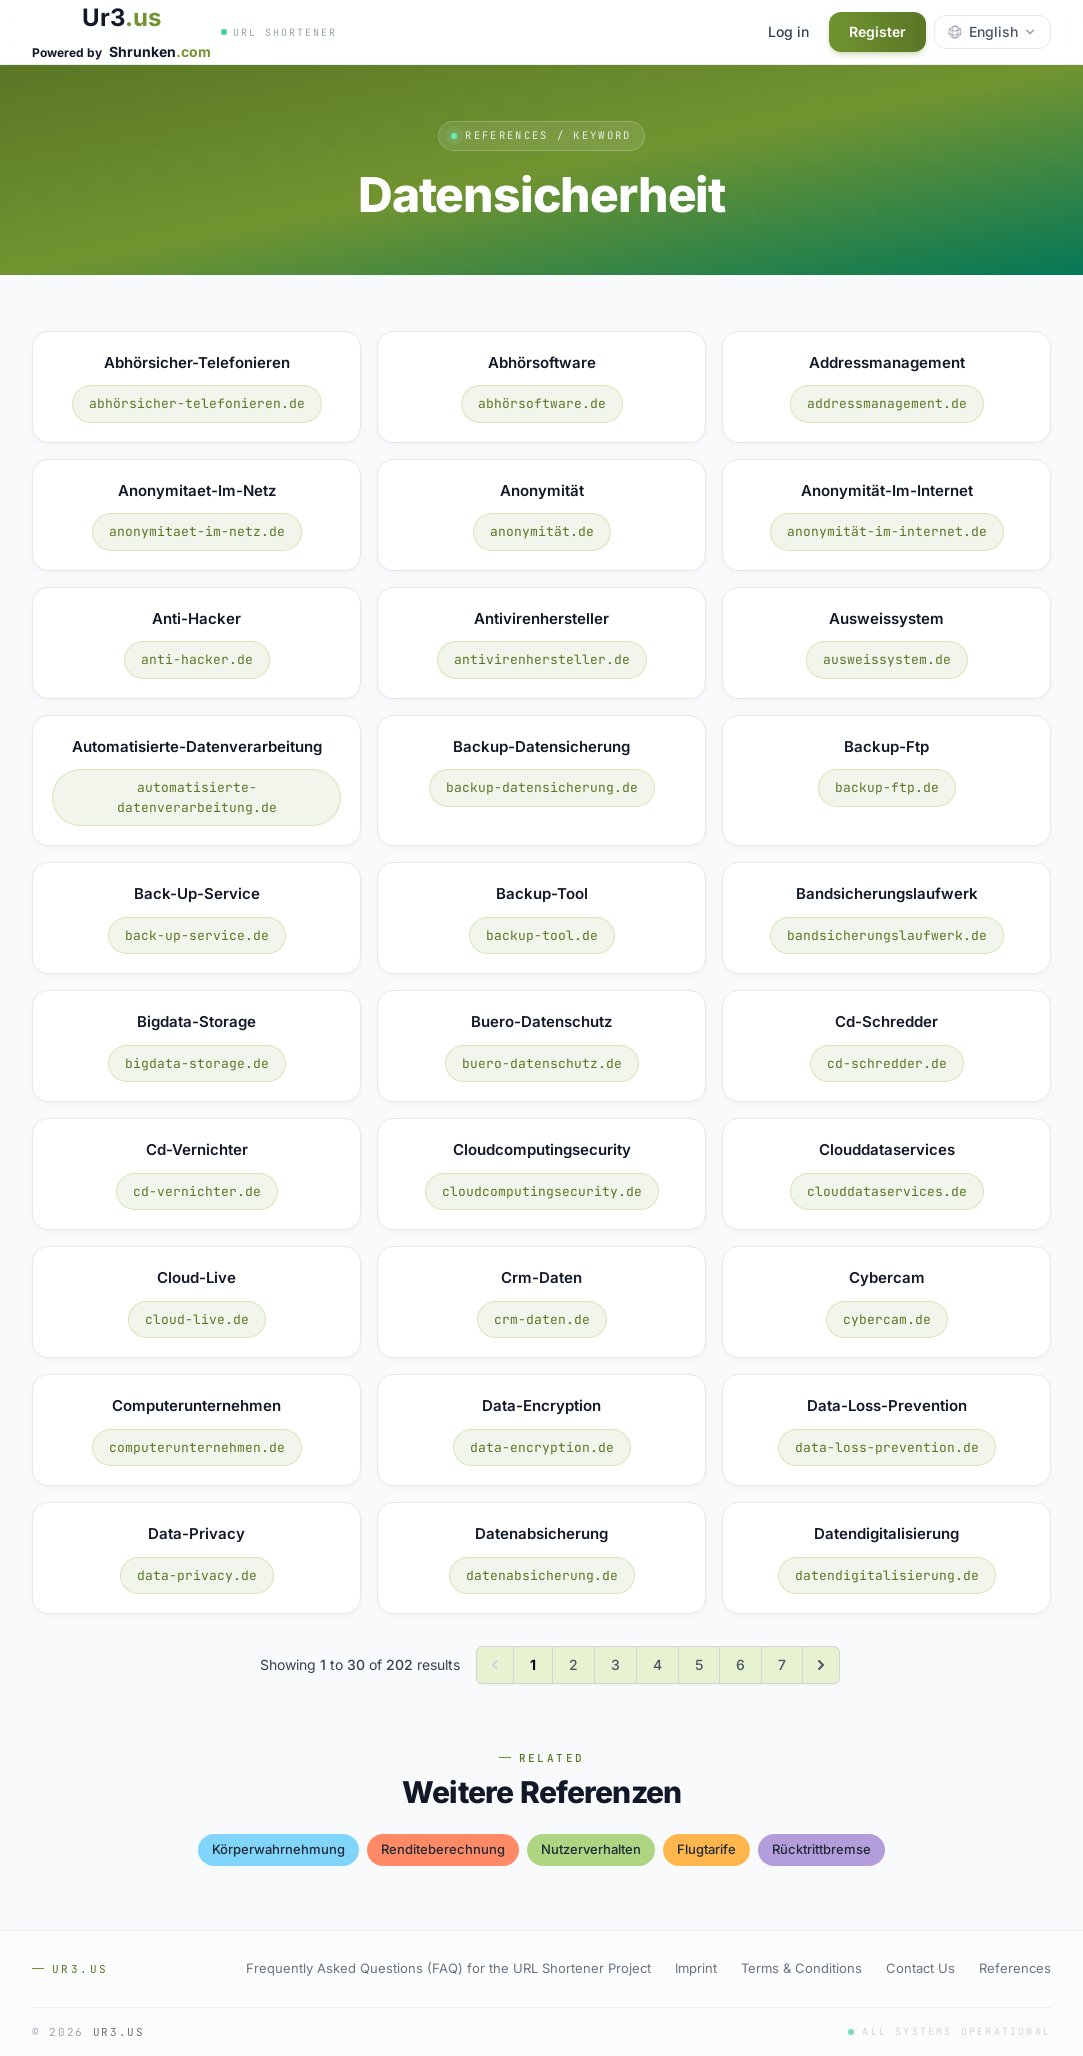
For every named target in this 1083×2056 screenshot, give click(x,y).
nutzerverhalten (591, 1849)
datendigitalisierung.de (887, 1575)
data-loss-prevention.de (887, 1447)
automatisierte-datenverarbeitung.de (197, 797)
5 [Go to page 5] (699, 1664)
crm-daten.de (542, 1319)
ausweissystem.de (887, 659)
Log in (788, 31)
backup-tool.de (542, 935)
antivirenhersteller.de (542, 659)
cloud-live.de (197, 1319)
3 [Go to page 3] (615, 1664)
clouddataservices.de (887, 1191)
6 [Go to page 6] (740, 1664)
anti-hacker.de (197, 659)
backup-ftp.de (887, 787)
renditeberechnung (443, 1849)
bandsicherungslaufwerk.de (887, 935)
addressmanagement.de (887, 403)
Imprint (696, 1968)
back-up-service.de (197, 935)
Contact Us (920, 1968)
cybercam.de (887, 1319)
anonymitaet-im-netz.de (197, 531)
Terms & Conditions (801, 1968)
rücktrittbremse (821, 1849)
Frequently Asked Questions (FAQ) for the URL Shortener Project (448, 1968)
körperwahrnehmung (278, 1849)
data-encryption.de (542, 1447)
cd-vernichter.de (197, 1191)
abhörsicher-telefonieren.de (197, 403)
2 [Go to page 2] (573, 1664)
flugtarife (706, 1849)
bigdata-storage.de (197, 1063)
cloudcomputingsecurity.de (542, 1191)
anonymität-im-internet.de (887, 531)
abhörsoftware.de (542, 403)
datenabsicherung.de (542, 1575)
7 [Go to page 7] (782, 1664)
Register (877, 31)
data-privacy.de (197, 1575)
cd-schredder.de (887, 1063)
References (1015, 1968)
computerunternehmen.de (197, 1447)
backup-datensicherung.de (542, 787)
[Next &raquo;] (821, 1665)
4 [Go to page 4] (657, 1664)
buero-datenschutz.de (542, 1063)
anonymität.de (542, 531)
